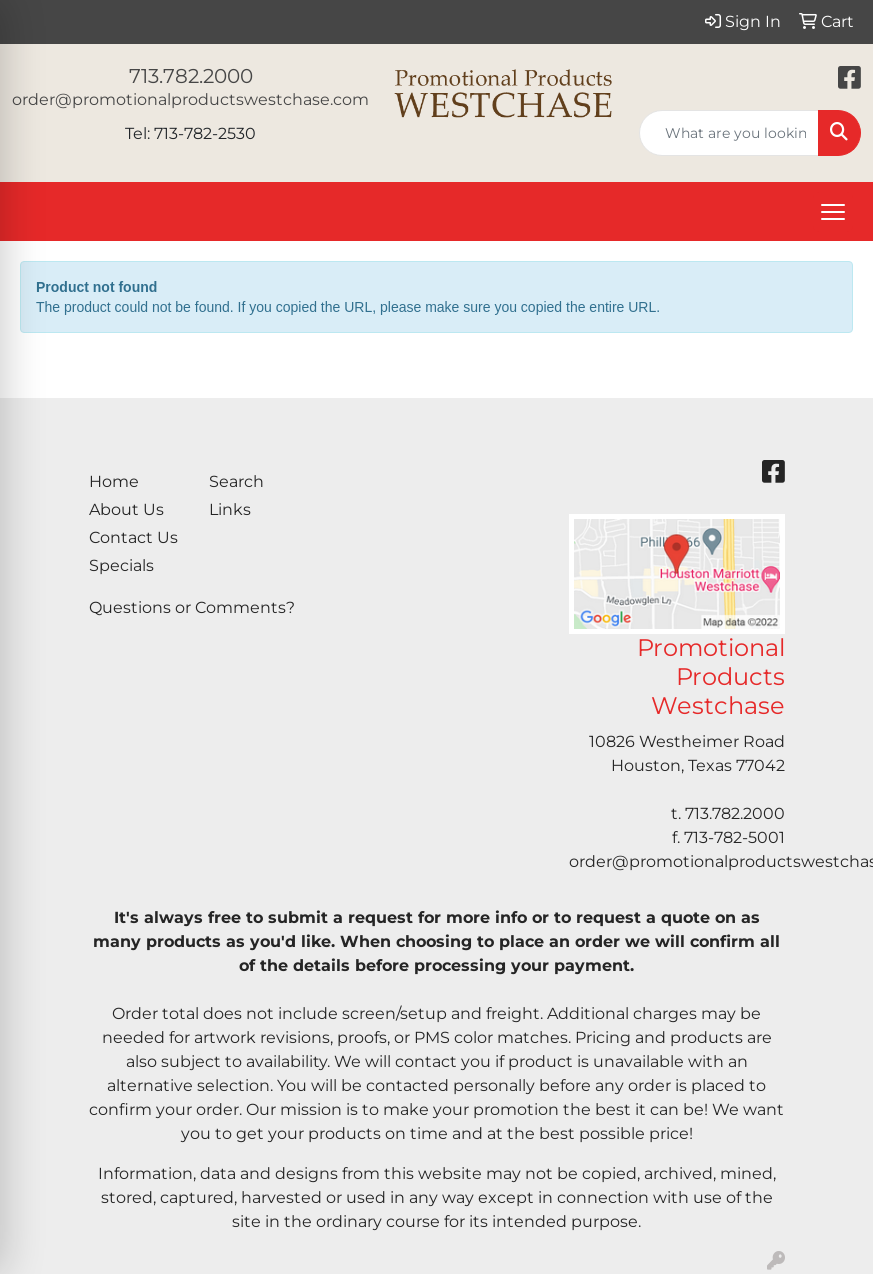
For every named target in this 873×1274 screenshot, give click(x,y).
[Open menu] (833, 212)
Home (114, 481)
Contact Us (133, 537)
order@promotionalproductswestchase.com (190, 99)
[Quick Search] (729, 133)
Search (236, 481)
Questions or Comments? (192, 607)
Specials (121, 565)
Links (230, 509)
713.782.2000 (191, 76)
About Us (126, 509)
